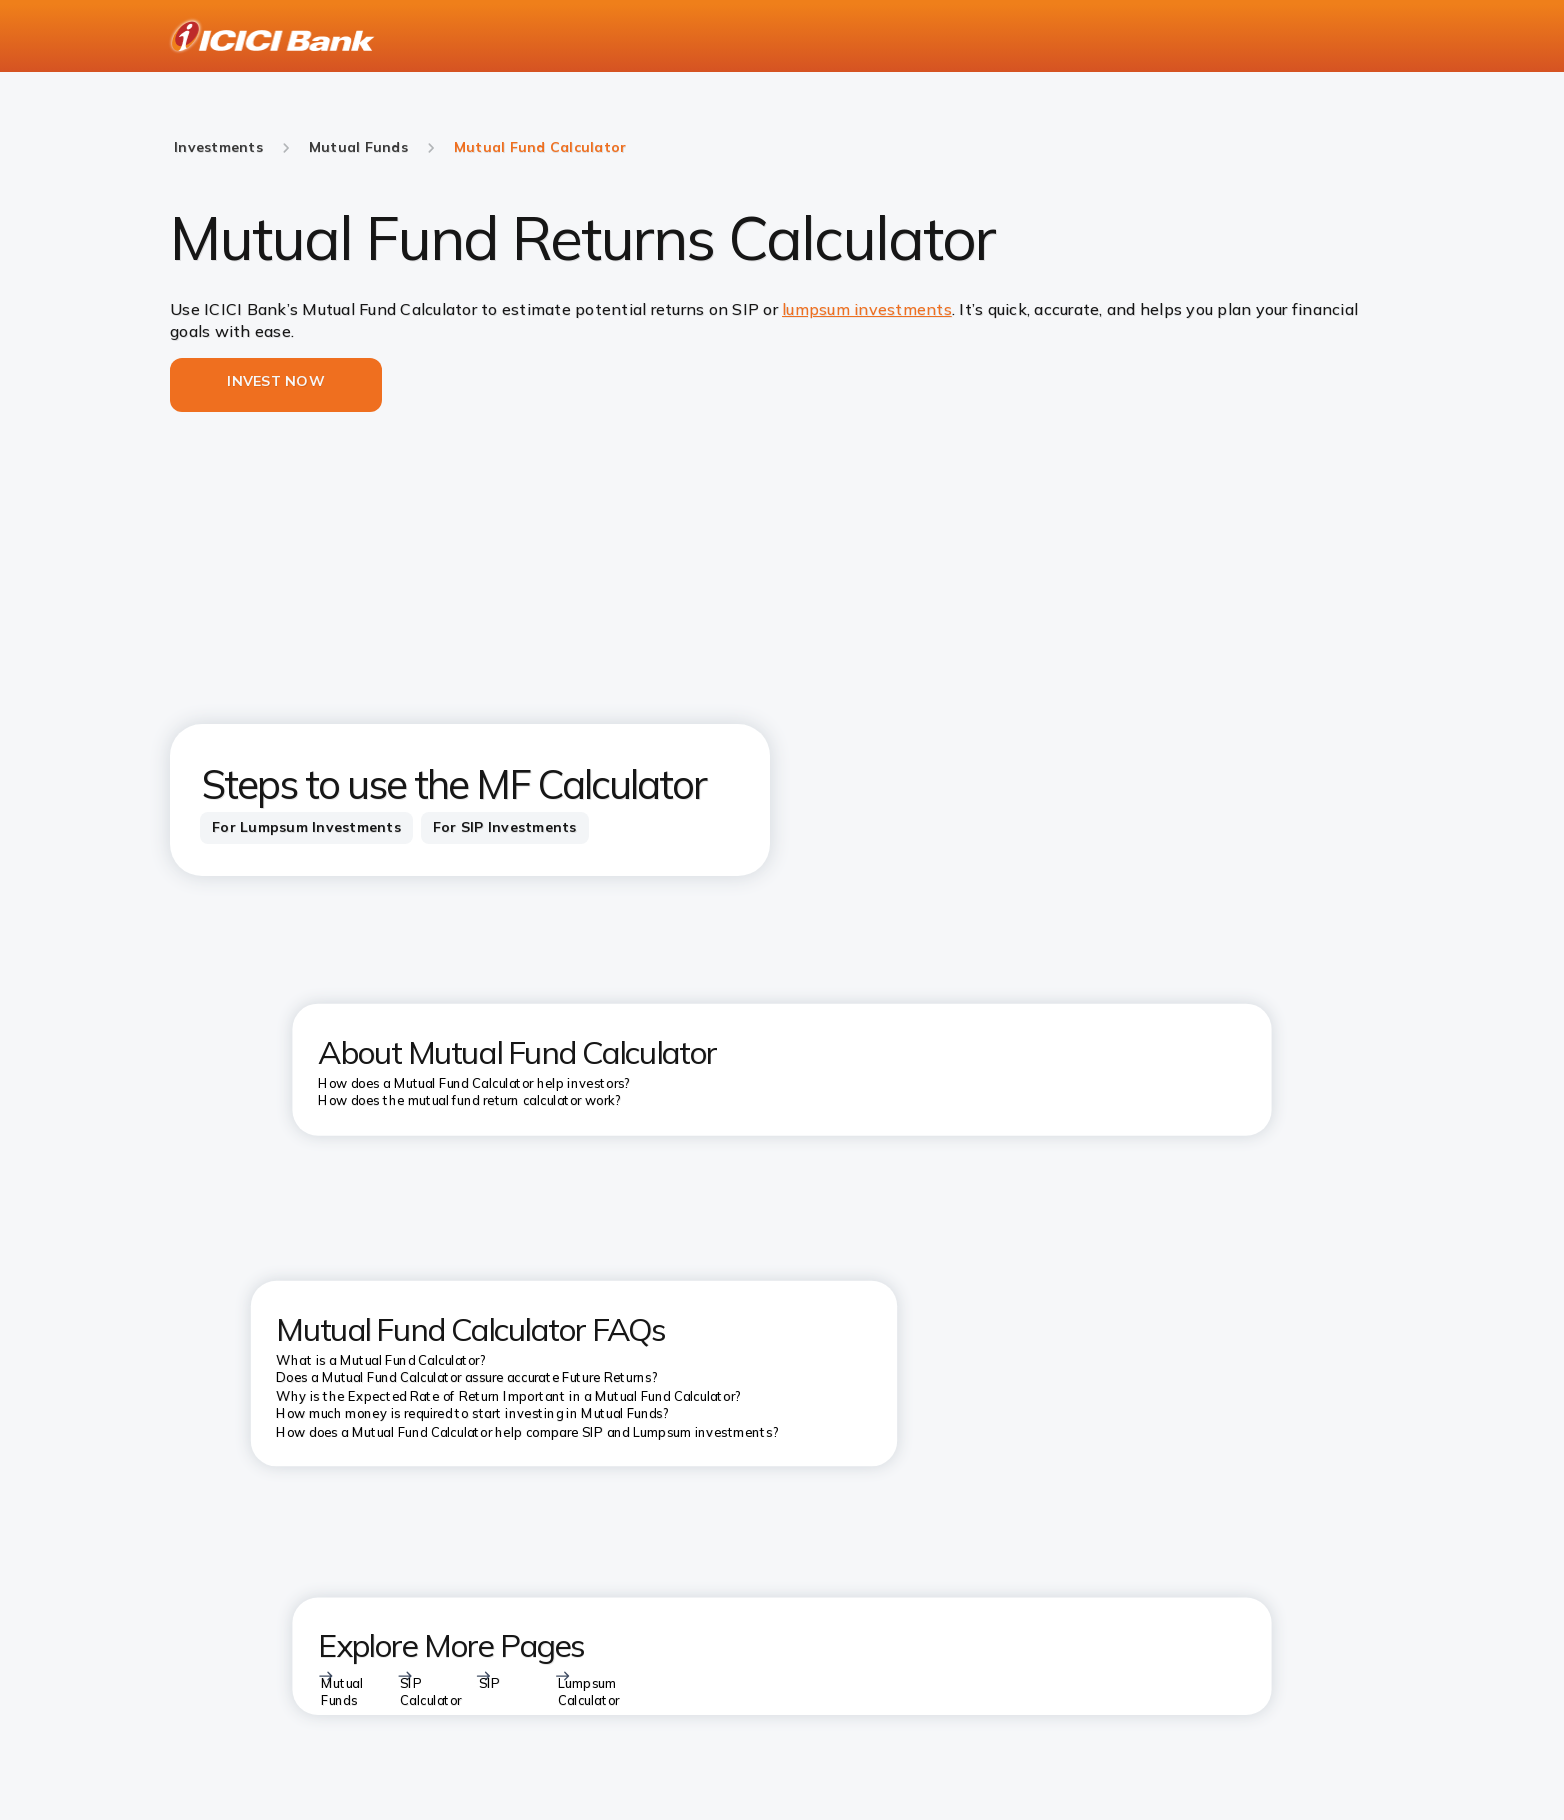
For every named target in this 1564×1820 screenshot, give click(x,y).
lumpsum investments (867, 309)
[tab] (306, 828)
